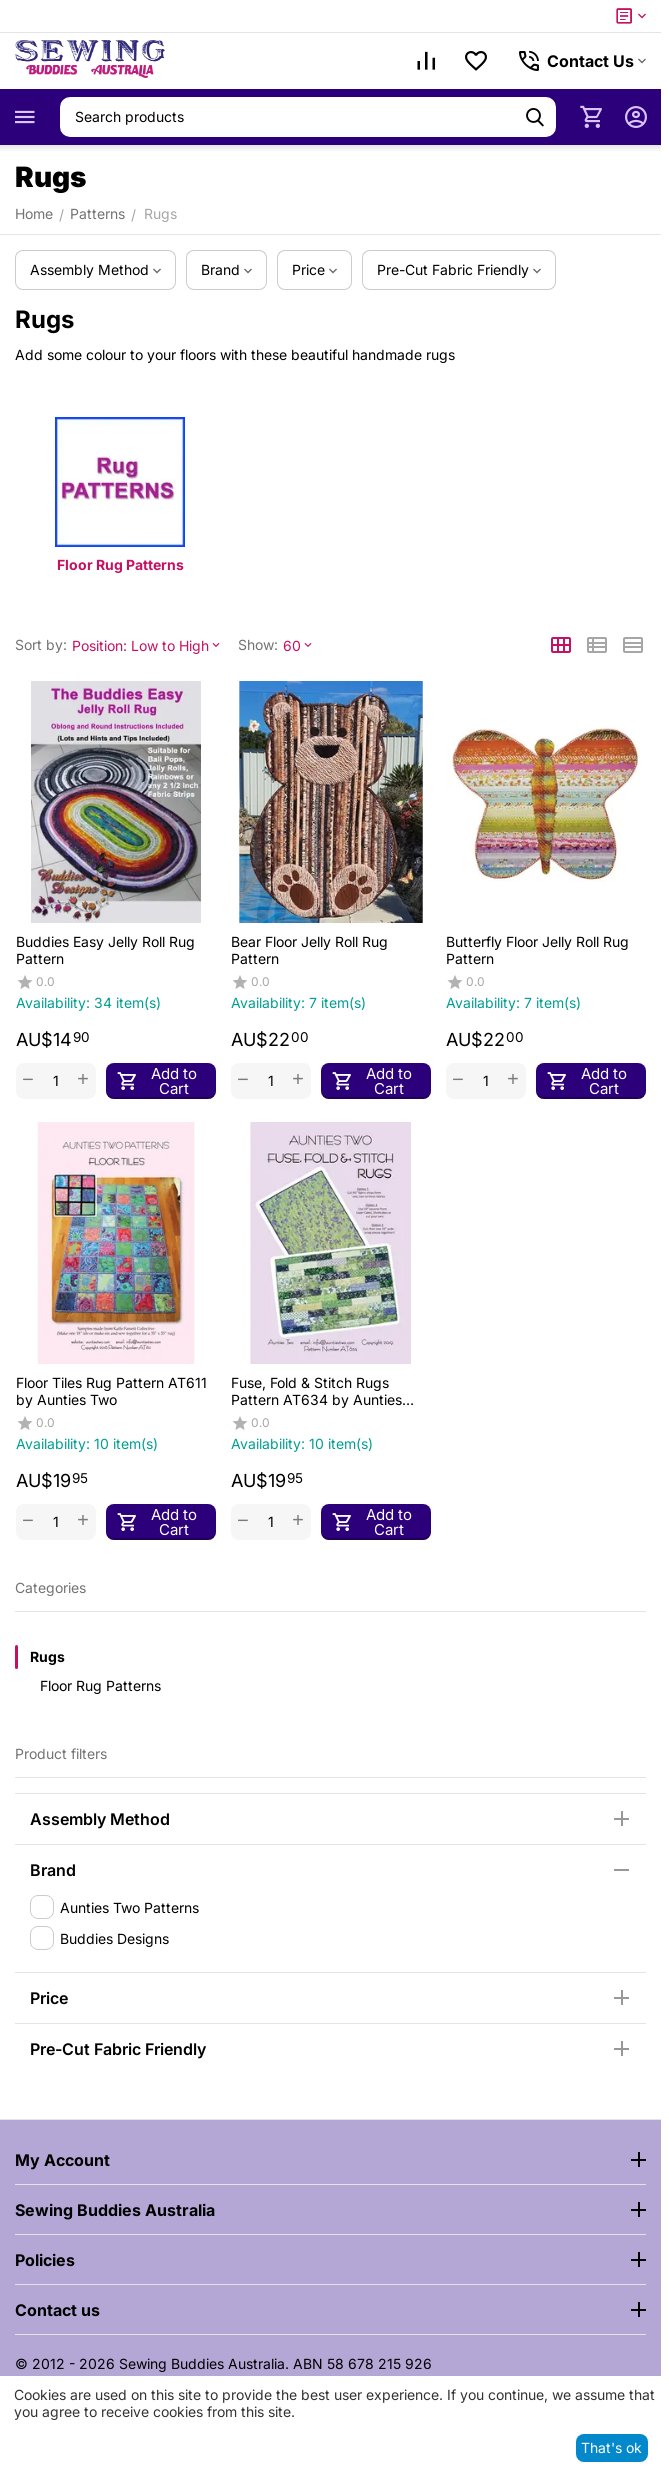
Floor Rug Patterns (100, 1685)
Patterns (97, 213)
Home (34, 213)
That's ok (611, 2447)
